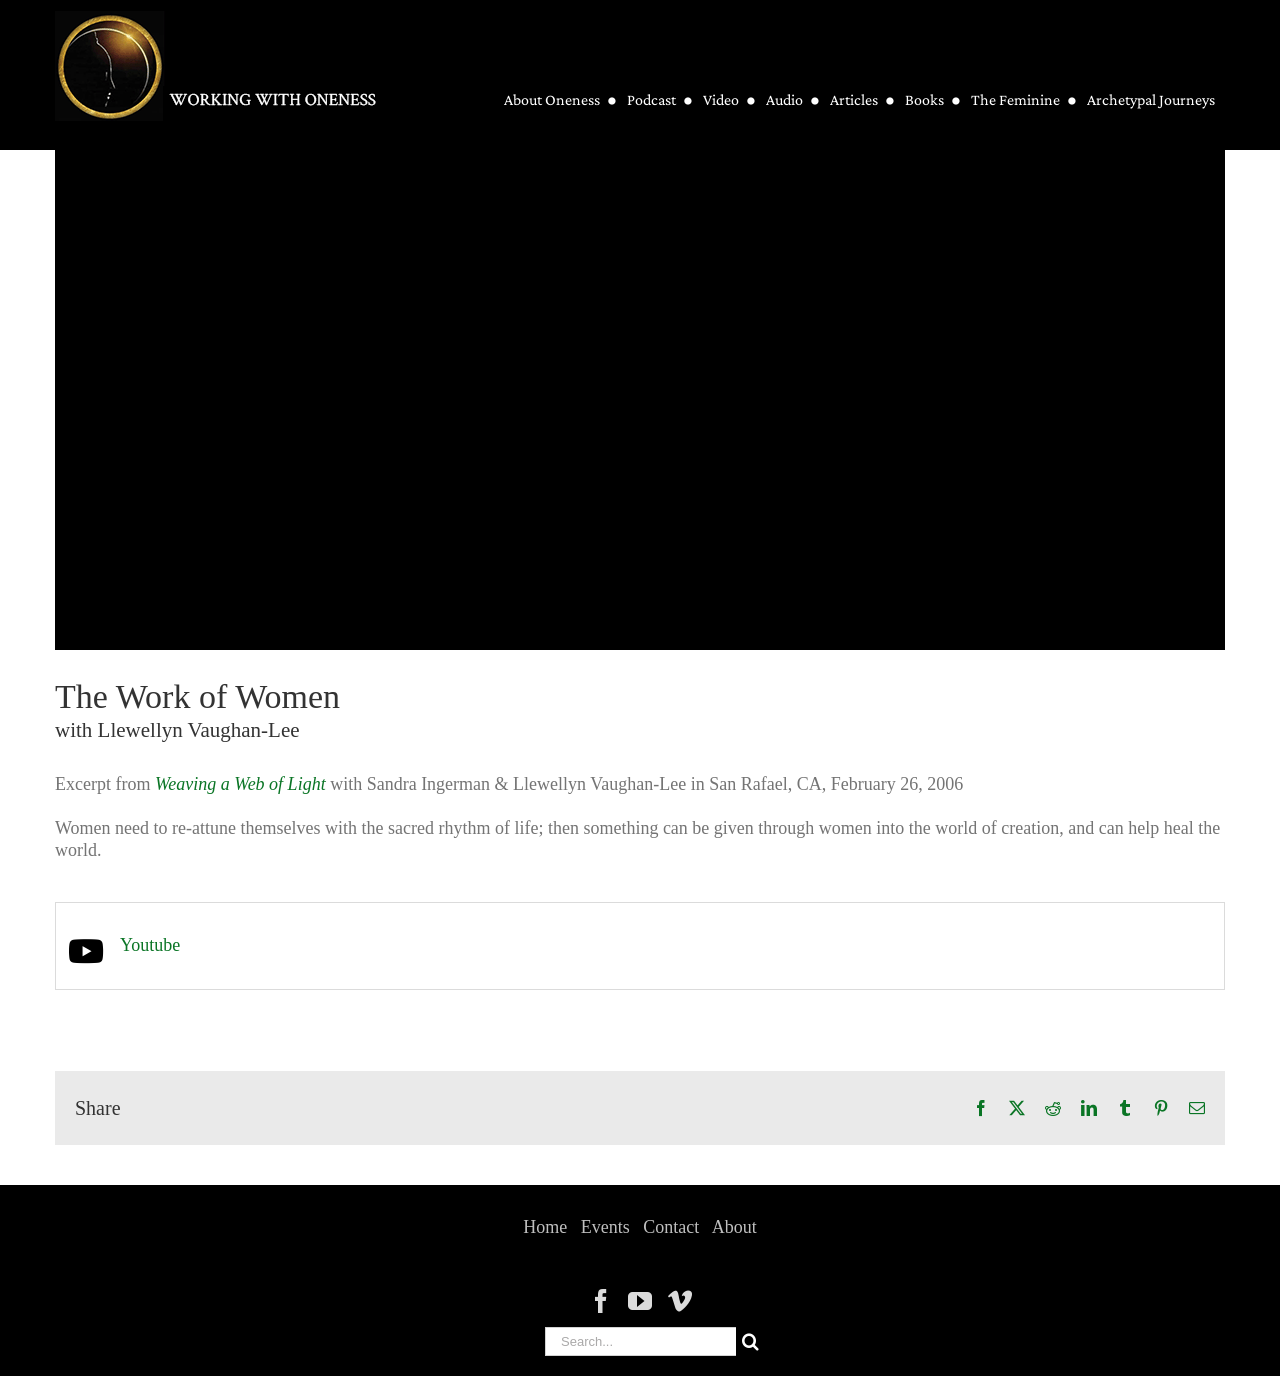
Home (545, 1227)
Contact (671, 1227)
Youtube (150, 945)
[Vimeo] (680, 1301)
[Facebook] (601, 1301)
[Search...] (640, 1341)
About (734, 1227)
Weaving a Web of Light (240, 784)
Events (605, 1227)
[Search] (750, 1341)
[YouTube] (640, 1301)
